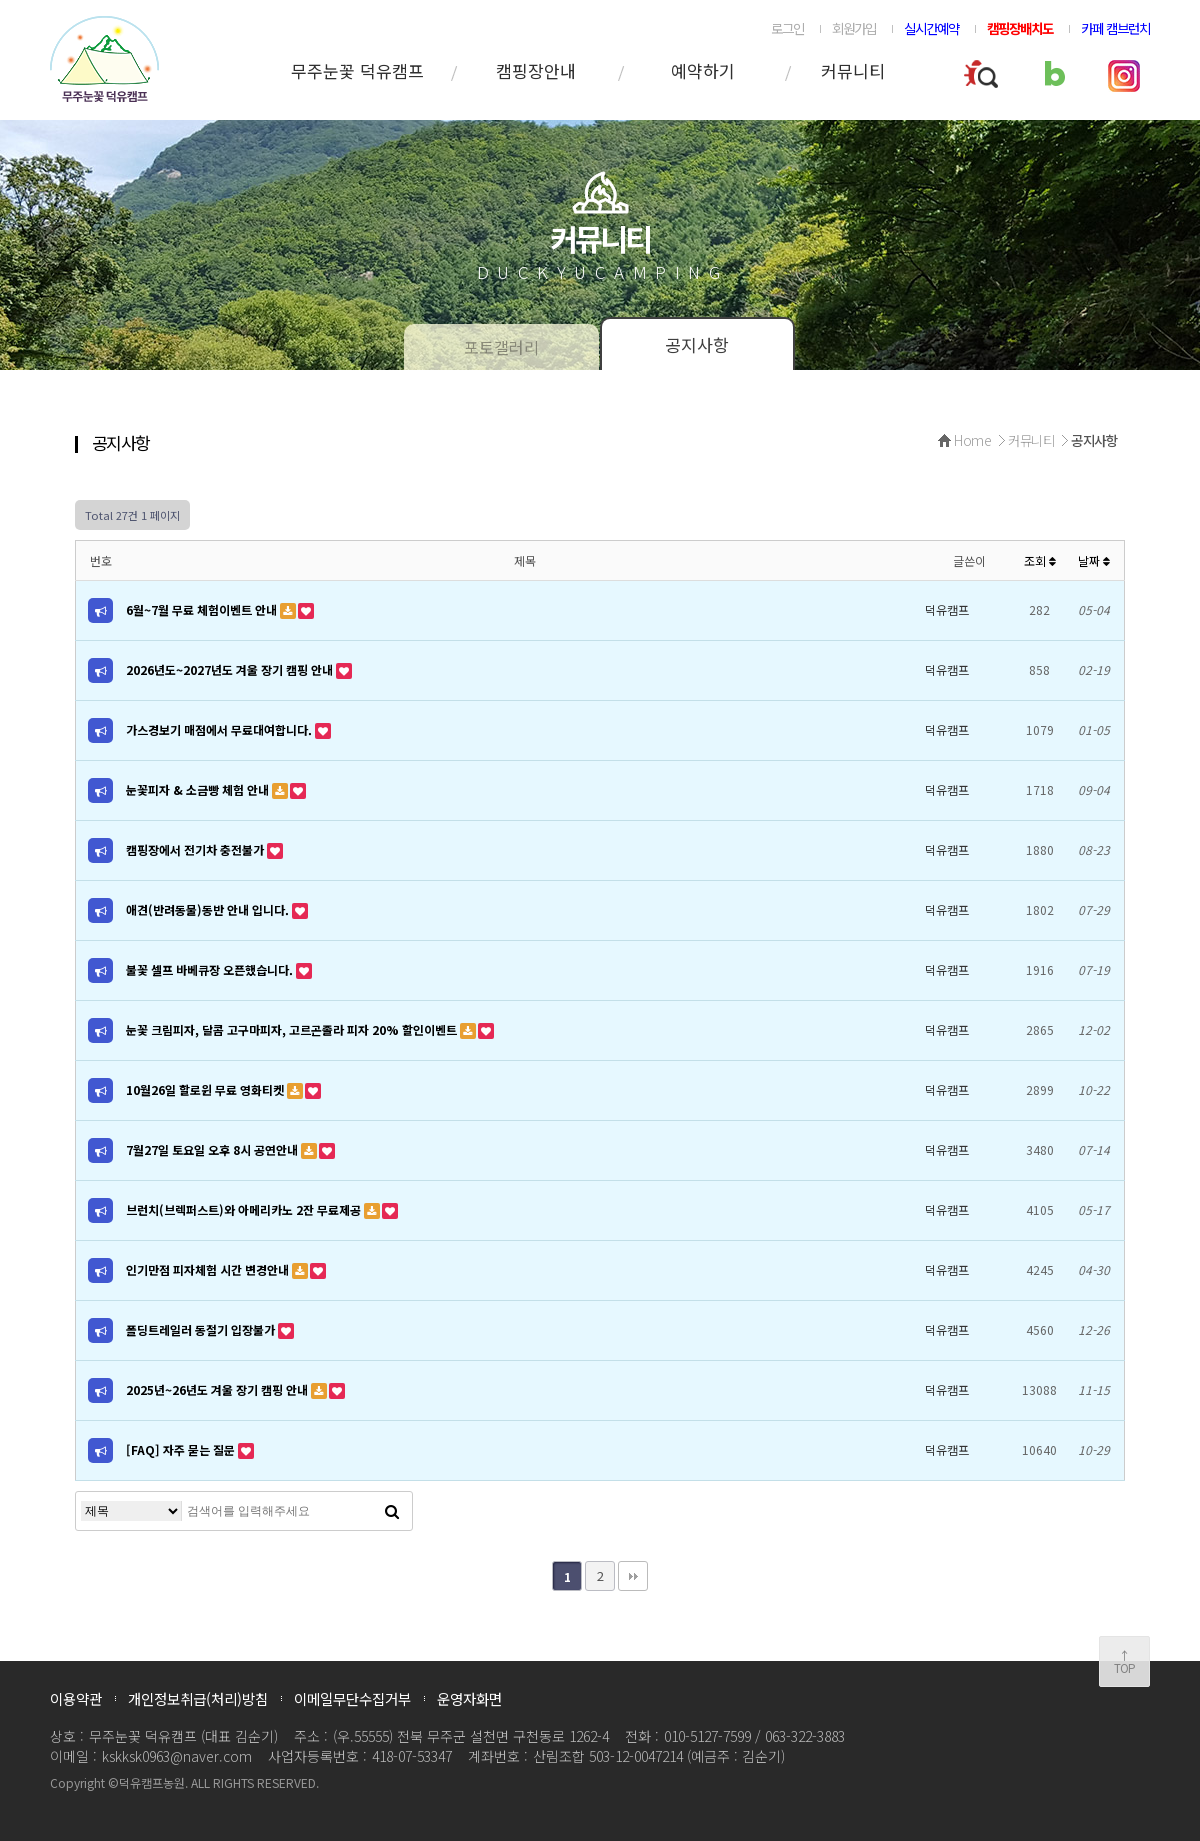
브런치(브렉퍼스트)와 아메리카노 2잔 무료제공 (245, 1209)
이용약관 (76, 1698)
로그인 (787, 28)
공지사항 (697, 344)
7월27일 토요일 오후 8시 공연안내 (213, 1149)
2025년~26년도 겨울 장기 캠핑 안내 (218, 1389)
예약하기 (703, 70)
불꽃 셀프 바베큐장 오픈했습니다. (211, 969)
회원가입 (854, 28)
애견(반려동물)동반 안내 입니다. (209, 909)
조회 (1040, 560)
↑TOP (1124, 1661)
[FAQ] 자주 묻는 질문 (182, 1449)
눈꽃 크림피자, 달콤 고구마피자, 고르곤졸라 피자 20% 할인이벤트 (293, 1029)
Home (972, 440)
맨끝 (633, 1576)
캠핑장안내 (536, 70)
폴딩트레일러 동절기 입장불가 (202, 1329)
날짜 (1094, 560)
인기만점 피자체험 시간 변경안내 (209, 1269)
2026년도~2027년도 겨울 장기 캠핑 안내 (231, 669)
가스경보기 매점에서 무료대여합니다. (220, 729)
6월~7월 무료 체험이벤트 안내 (203, 609)
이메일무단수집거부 (352, 1698)
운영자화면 (469, 1698)
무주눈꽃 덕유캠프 (357, 70)
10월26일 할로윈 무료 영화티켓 (206, 1089)
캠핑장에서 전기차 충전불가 (196, 849)
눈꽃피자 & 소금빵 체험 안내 (199, 789)
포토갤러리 (501, 347)
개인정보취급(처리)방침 (198, 1698)
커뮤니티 (853, 70)
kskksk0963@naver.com (177, 1756)
